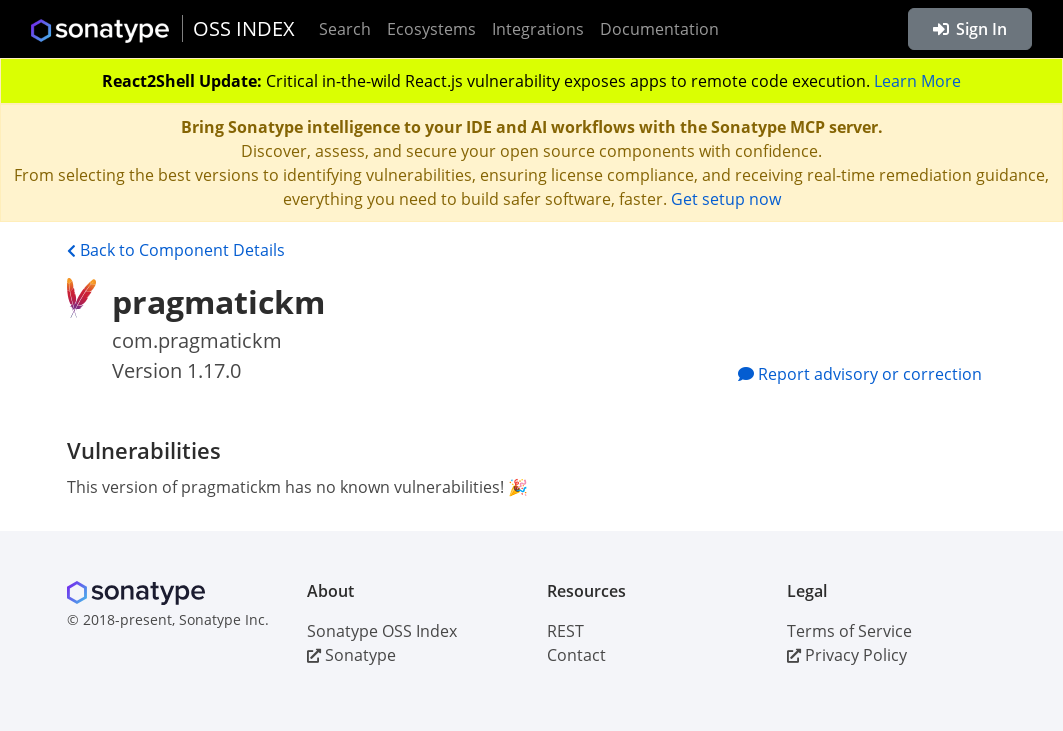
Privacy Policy (847, 655)
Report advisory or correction (860, 374)
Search (345, 29)
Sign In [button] (970, 29)
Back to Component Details (176, 250)
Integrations (538, 29)
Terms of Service (849, 631)
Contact (576, 655)
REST (565, 631)
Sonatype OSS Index (382, 631)
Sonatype (351, 655)
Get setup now (726, 199)
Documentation (659, 29)
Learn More (917, 81)
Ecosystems (431, 29)
